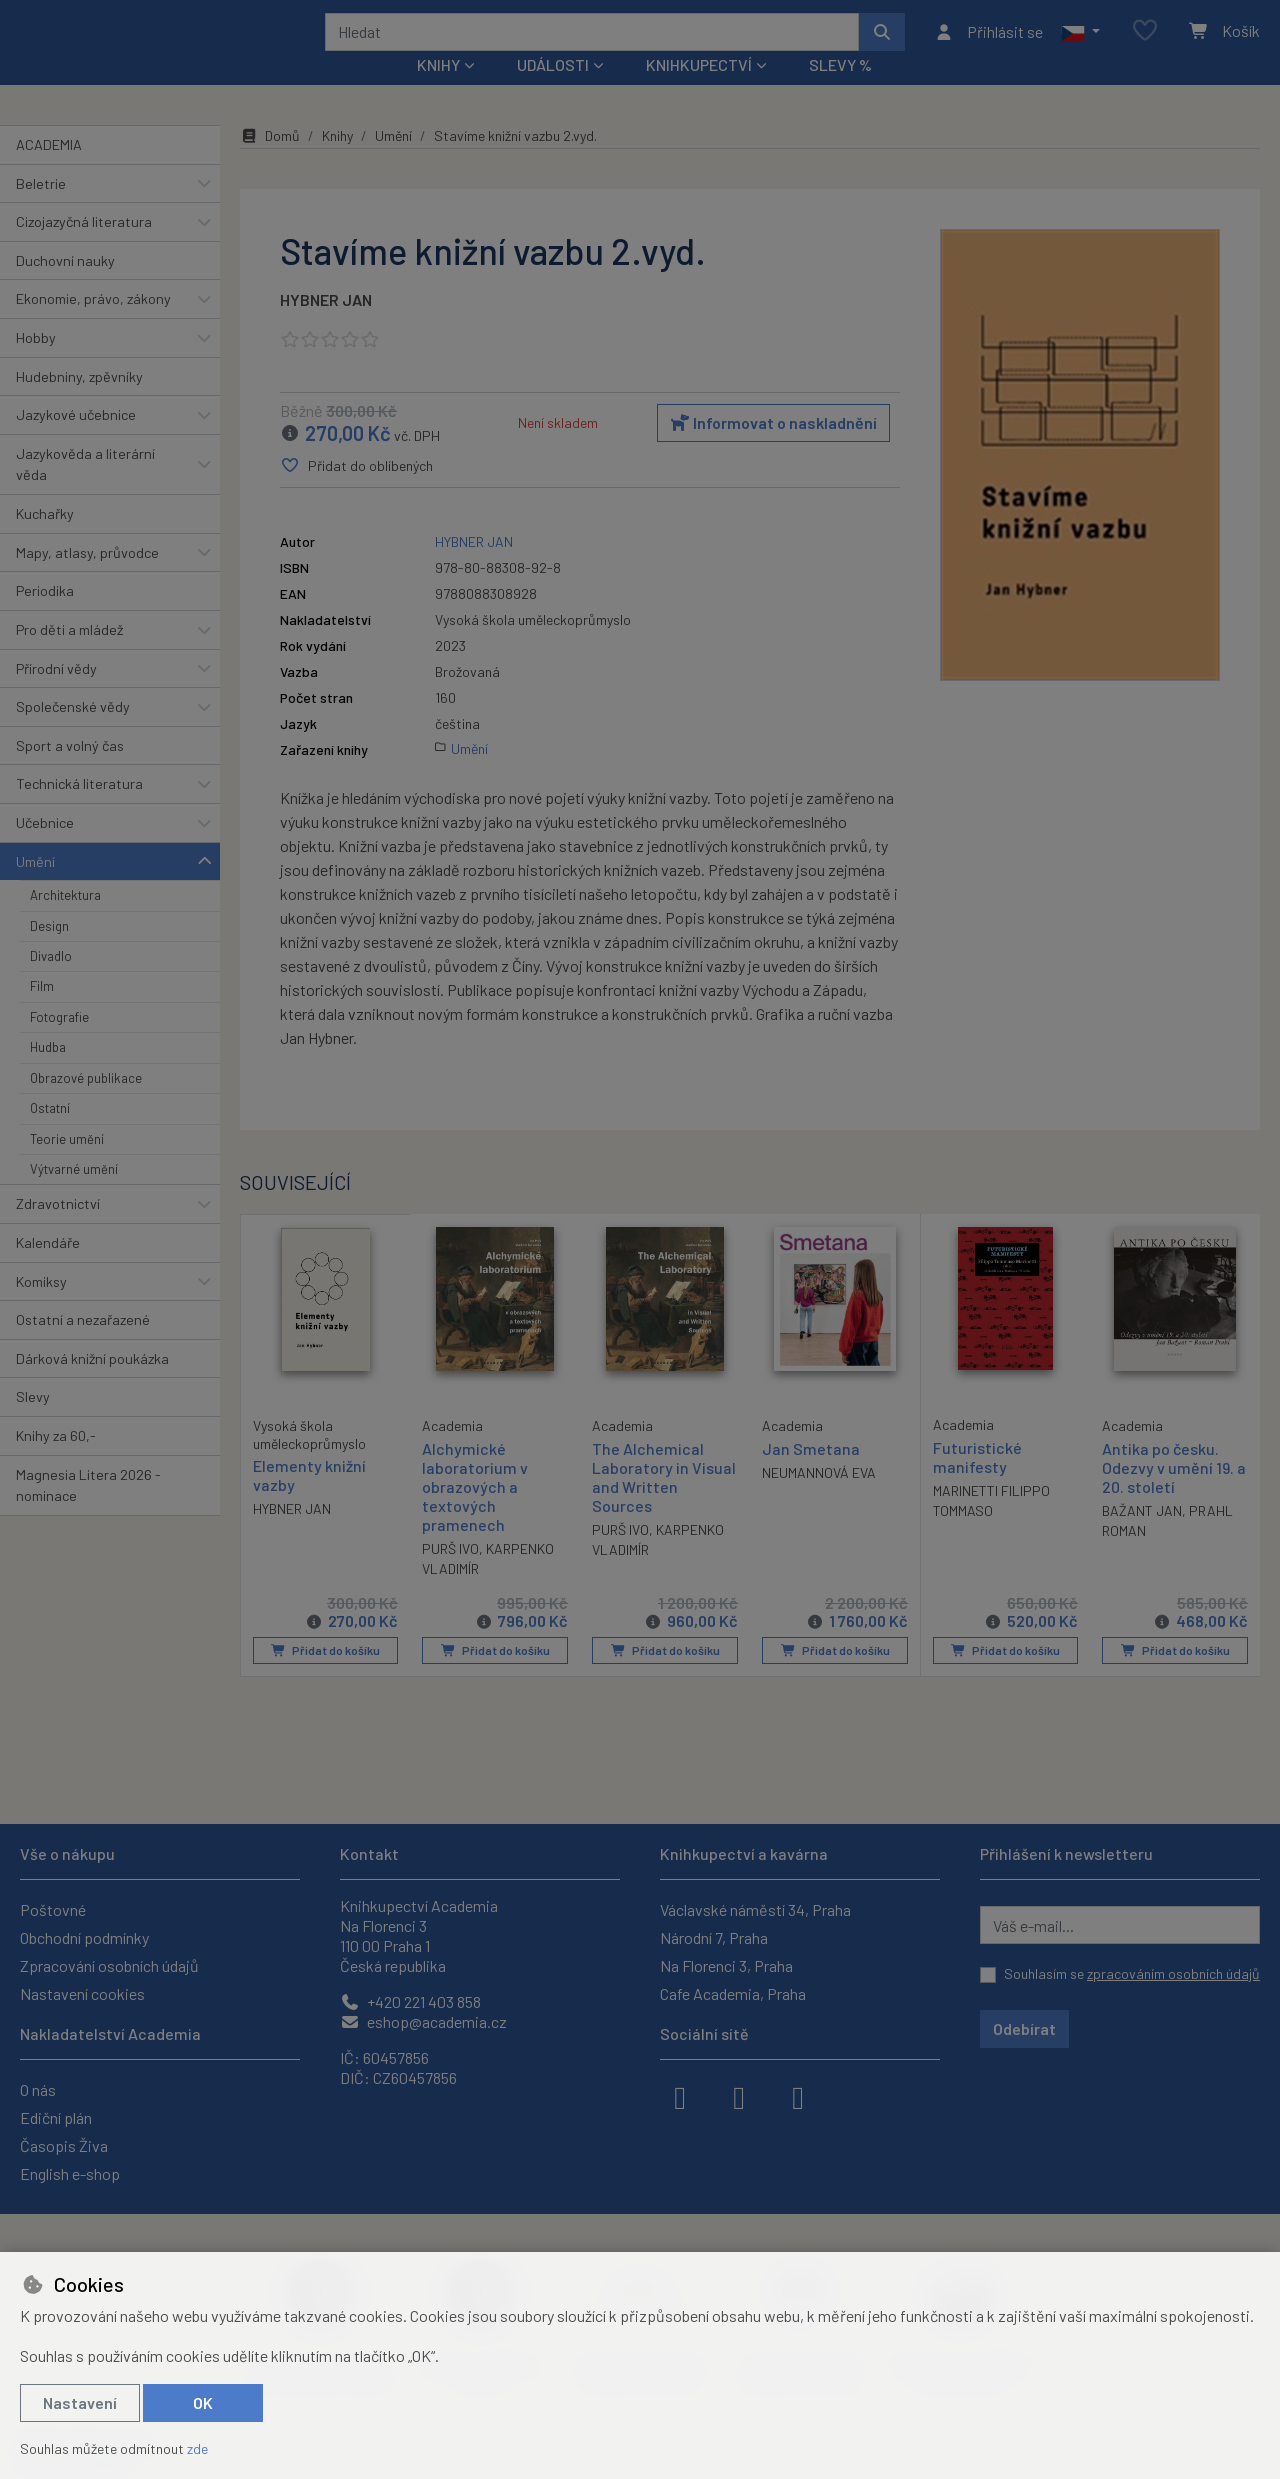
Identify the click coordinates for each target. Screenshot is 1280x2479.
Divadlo (51, 983)
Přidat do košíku (325, 1677)
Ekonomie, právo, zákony (93, 325)
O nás (38, 2089)
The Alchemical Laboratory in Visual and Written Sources (664, 1503)
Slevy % (840, 91)
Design (49, 952)
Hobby (36, 364)
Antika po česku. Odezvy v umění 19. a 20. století (1174, 1493)
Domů (270, 162)
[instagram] (739, 2096)
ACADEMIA (49, 171)
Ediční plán (56, 2117)
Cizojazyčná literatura (84, 248)
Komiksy (41, 1307)
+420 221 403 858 (410, 2001)
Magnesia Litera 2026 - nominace (88, 1511)
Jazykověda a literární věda (85, 491)
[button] (1080, 45)
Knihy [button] (438, 91)
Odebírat (1024, 2028)
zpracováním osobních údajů (1173, 1973)
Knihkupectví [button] (699, 91)
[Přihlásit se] (988, 45)
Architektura (65, 922)
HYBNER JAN (326, 326)
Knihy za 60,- (56, 1462)
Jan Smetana (811, 1474)
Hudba (48, 1074)
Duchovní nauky (65, 287)
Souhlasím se (1132, 1973)
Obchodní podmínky (84, 1937)
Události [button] (553, 91)
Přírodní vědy (56, 694)
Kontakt (369, 1853)
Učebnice (45, 849)
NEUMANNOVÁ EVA (819, 1499)
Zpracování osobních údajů (109, 1965)
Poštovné (53, 1909)
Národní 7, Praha (714, 1937)
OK (203, 2402)
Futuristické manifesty (977, 1483)
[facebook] (680, 2096)
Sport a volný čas (70, 772)
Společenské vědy (73, 733)
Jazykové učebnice (76, 441)
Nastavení (80, 2402)
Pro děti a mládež (69, 656)
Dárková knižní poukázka (92, 1385)
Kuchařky (45, 540)
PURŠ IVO (450, 1575)
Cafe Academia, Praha (733, 1993)
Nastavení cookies (82, 1993)
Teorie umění (67, 1165)
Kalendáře (48, 1269)
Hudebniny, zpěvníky (79, 402)
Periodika (45, 617)
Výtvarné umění (74, 1196)
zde (197, 2448)
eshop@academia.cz (423, 2021)
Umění (35, 887)
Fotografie (59, 1044)
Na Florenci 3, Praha (726, 1965)
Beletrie (41, 209)
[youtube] (798, 2096)
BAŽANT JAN (1142, 1537)
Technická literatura (79, 810)
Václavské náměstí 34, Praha (755, 1909)
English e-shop (70, 2173)
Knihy (337, 162)
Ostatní (50, 1135)
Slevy (33, 1423)
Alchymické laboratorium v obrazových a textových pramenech (475, 1513)
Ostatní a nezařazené (83, 1346)
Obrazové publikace (86, 1105)
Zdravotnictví (58, 1230)
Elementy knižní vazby (309, 1501)
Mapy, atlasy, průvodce (87, 579)
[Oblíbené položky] (1145, 44)
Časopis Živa (64, 2145)
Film (42, 1013)
